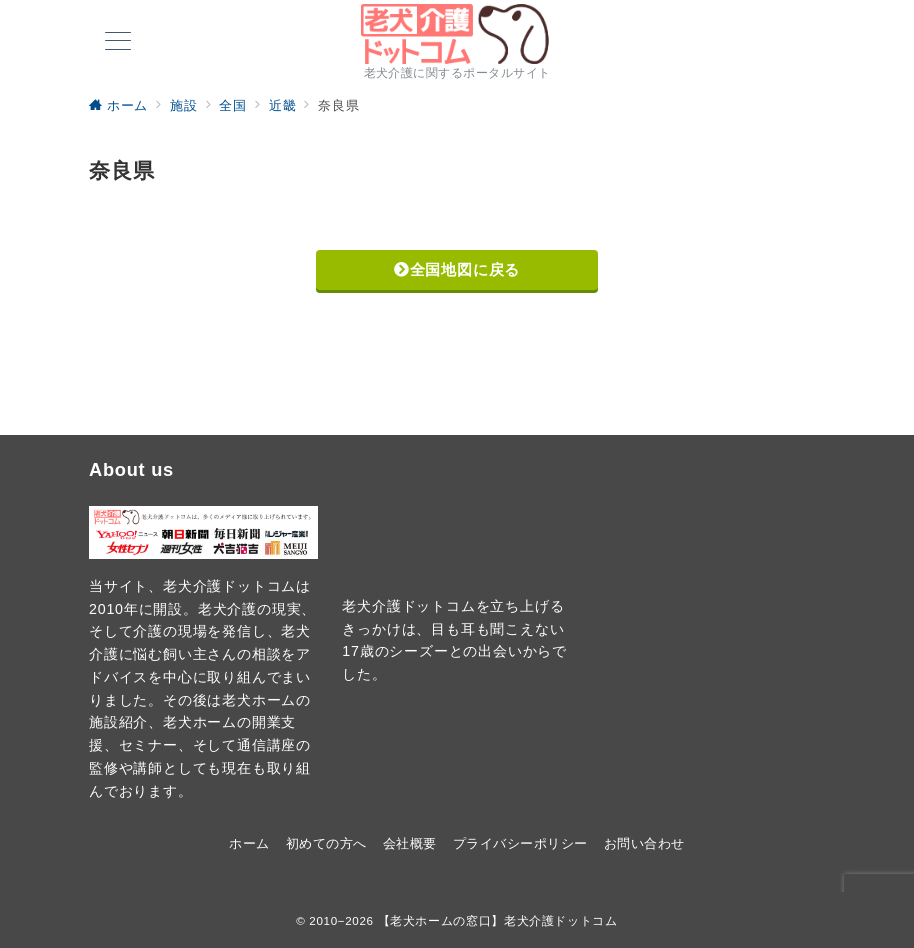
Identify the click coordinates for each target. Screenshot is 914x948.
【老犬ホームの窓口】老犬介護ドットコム (498, 920)
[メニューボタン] (118, 43)
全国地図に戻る (457, 269)
